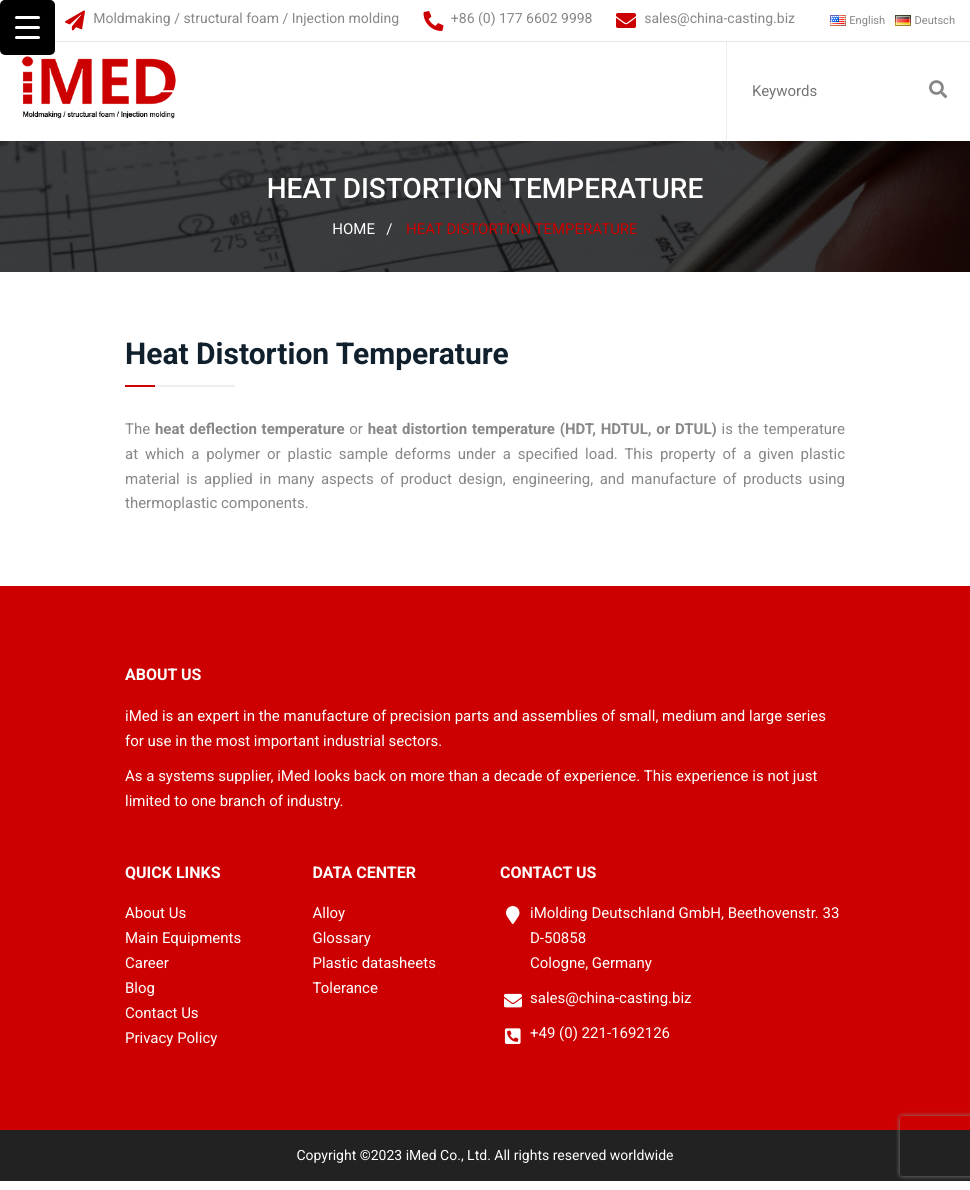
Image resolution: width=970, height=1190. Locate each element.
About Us (155, 922)
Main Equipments (183, 947)
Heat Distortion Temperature (522, 238)
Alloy (329, 922)
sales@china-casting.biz (690, 19)
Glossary (342, 947)
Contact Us (162, 1022)
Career (147, 972)
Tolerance (345, 997)
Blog (140, 997)
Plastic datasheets (374, 972)
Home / (362, 238)
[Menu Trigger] (27, 27)
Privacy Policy (171, 1047)
